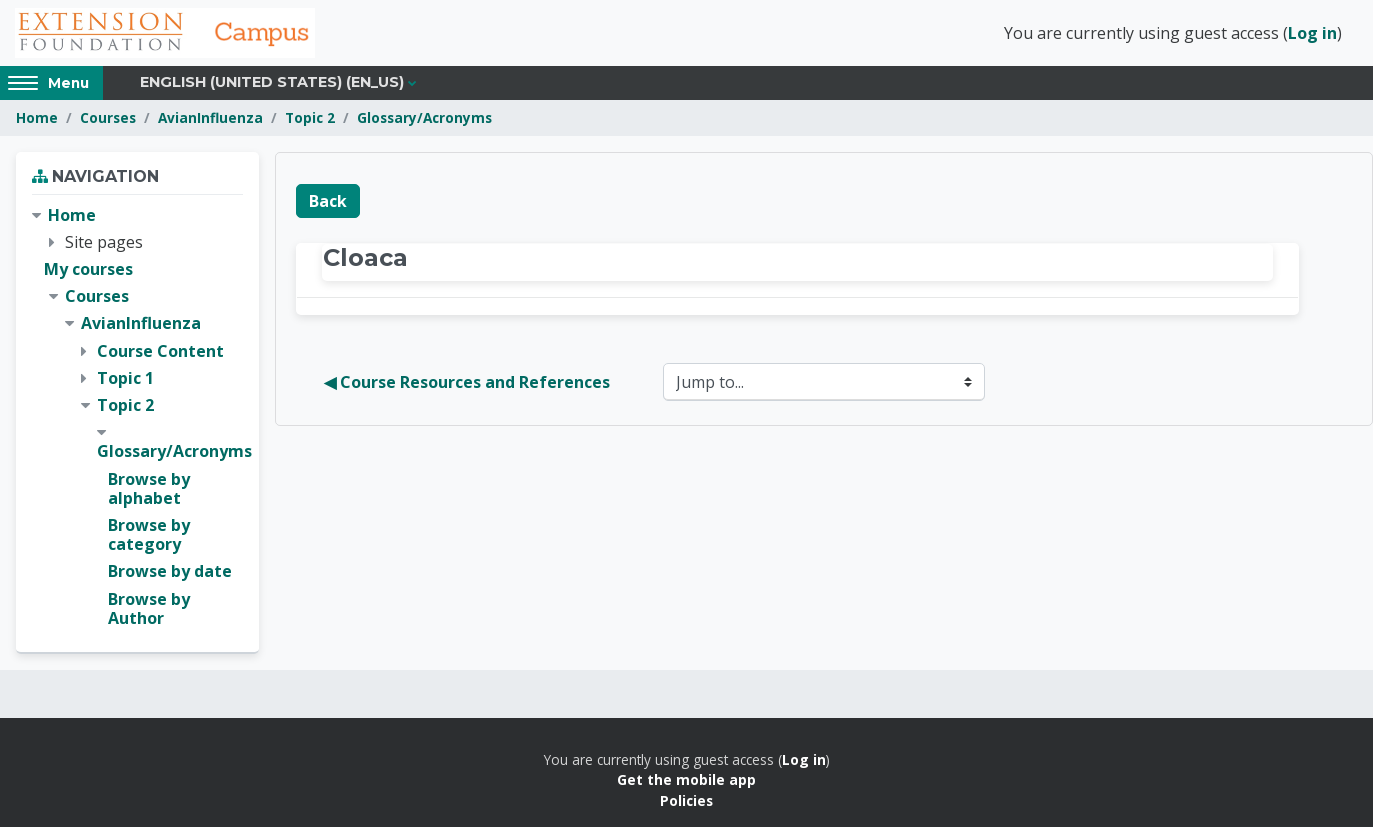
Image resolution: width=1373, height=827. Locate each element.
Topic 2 (310, 117)
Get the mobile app (686, 779)
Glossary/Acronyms (424, 117)
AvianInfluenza (210, 117)
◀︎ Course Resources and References (467, 382)
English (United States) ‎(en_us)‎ (272, 82)
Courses (108, 117)
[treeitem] (137, 417)
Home (37, 117)
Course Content (160, 351)
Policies (686, 800)
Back (328, 201)
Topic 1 (125, 378)
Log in (1312, 33)
